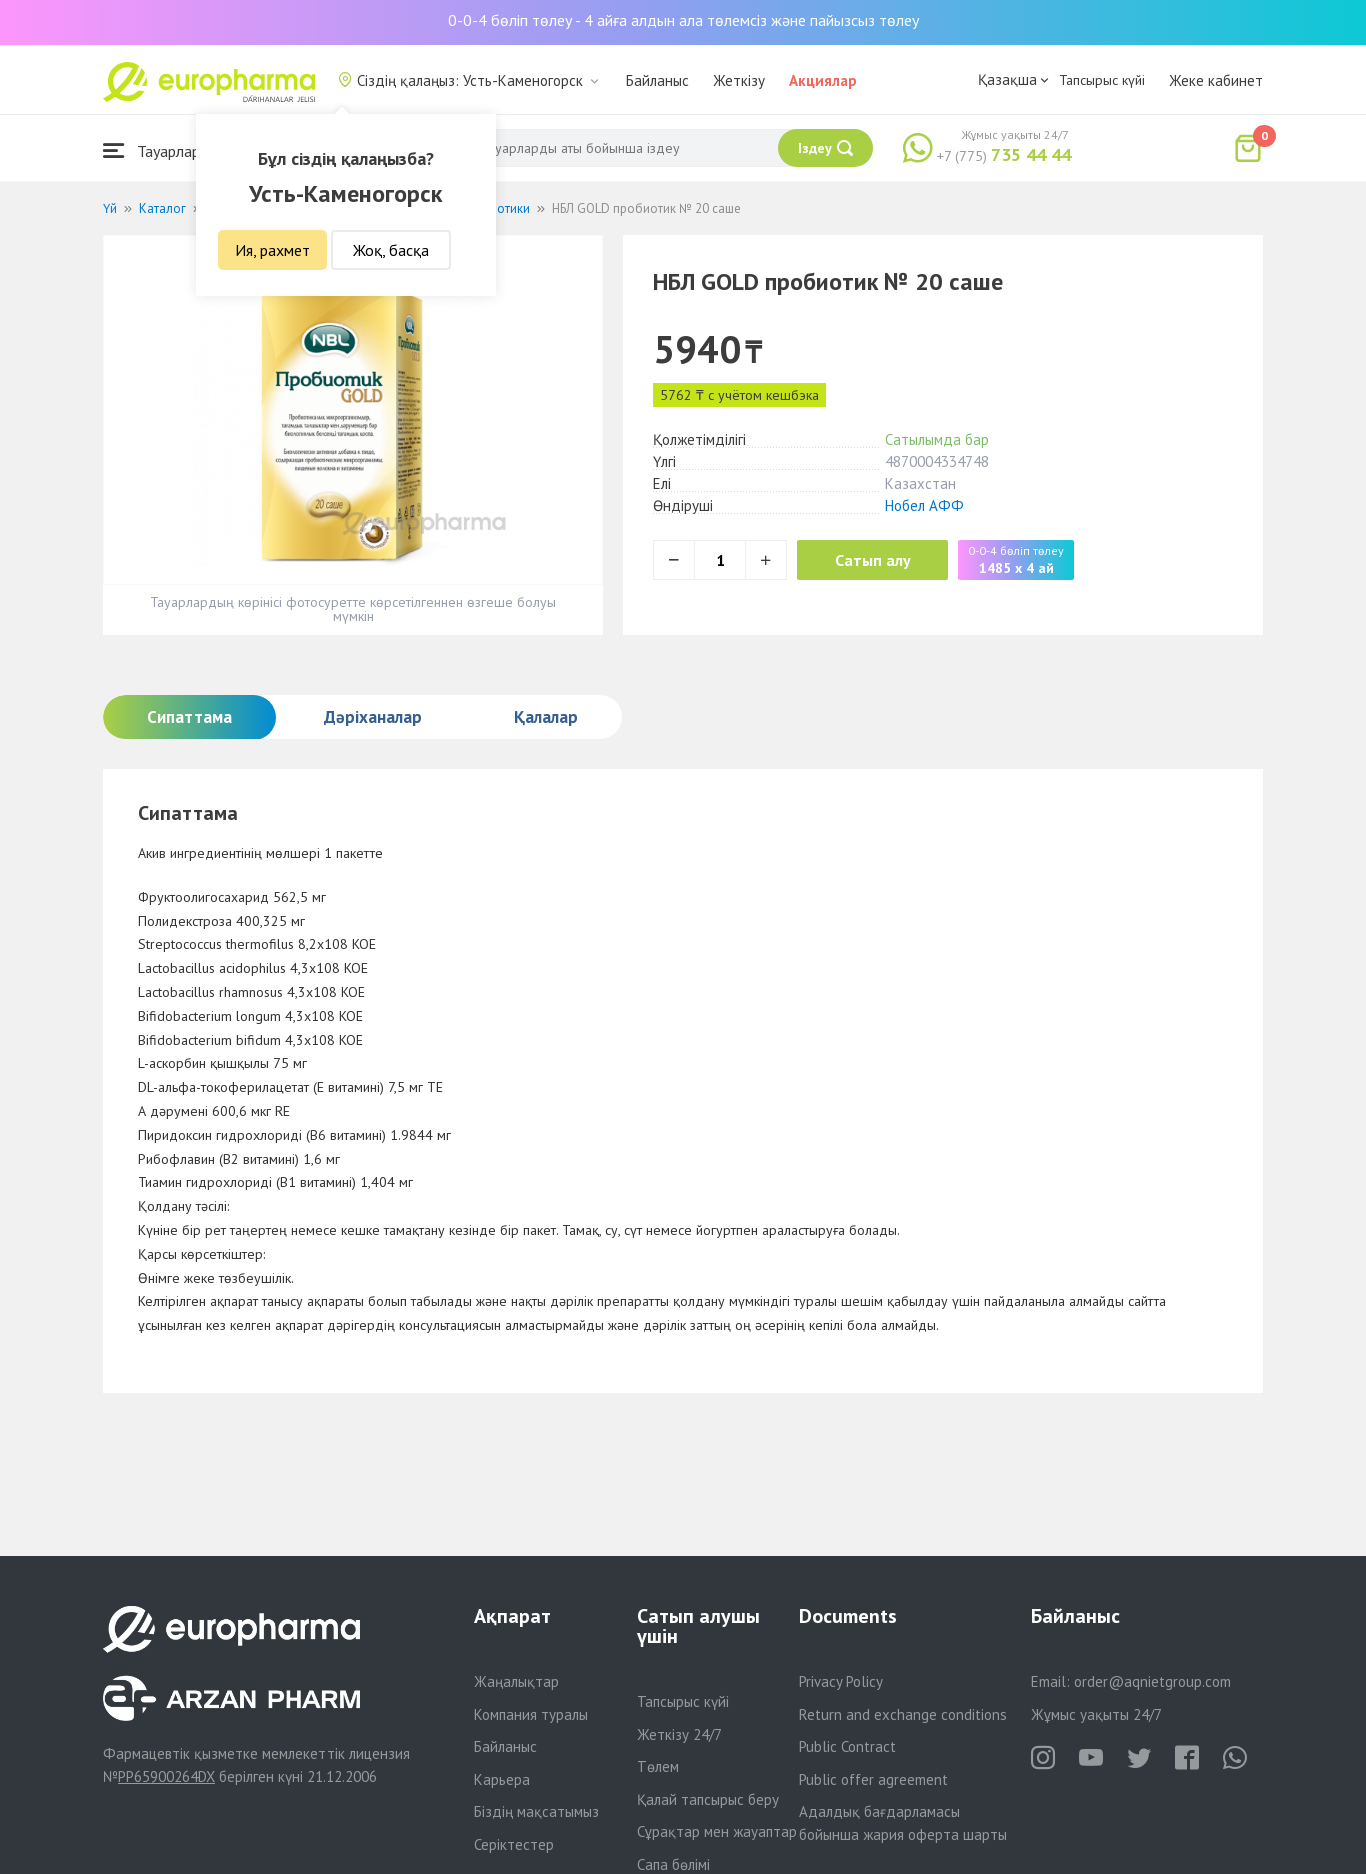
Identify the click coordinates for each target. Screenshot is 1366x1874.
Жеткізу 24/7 (679, 1734)
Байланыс (657, 80)
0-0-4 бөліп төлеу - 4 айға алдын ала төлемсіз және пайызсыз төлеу (683, 20)
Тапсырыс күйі (1102, 80)
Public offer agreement (873, 1779)
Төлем (658, 1766)
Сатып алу (875, 560)
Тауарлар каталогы (185, 150)
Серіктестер (514, 1844)
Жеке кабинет (1216, 80)
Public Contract (847, 1746)
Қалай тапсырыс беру (708, 1799)
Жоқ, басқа (391, 250)
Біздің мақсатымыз (536, 1811)
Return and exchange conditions (903, 1714)
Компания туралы (531, 1714)
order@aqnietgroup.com (1152, 1681)
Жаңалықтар (516, 1681)
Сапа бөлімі (673, 1864)
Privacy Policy (841, 1681)
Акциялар (823, 80)
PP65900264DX (166, 1776)
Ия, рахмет (272, 250)
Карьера (502, 1779)
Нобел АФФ (924, 505)
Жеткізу (739, 80)
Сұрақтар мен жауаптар (717, 1831)
